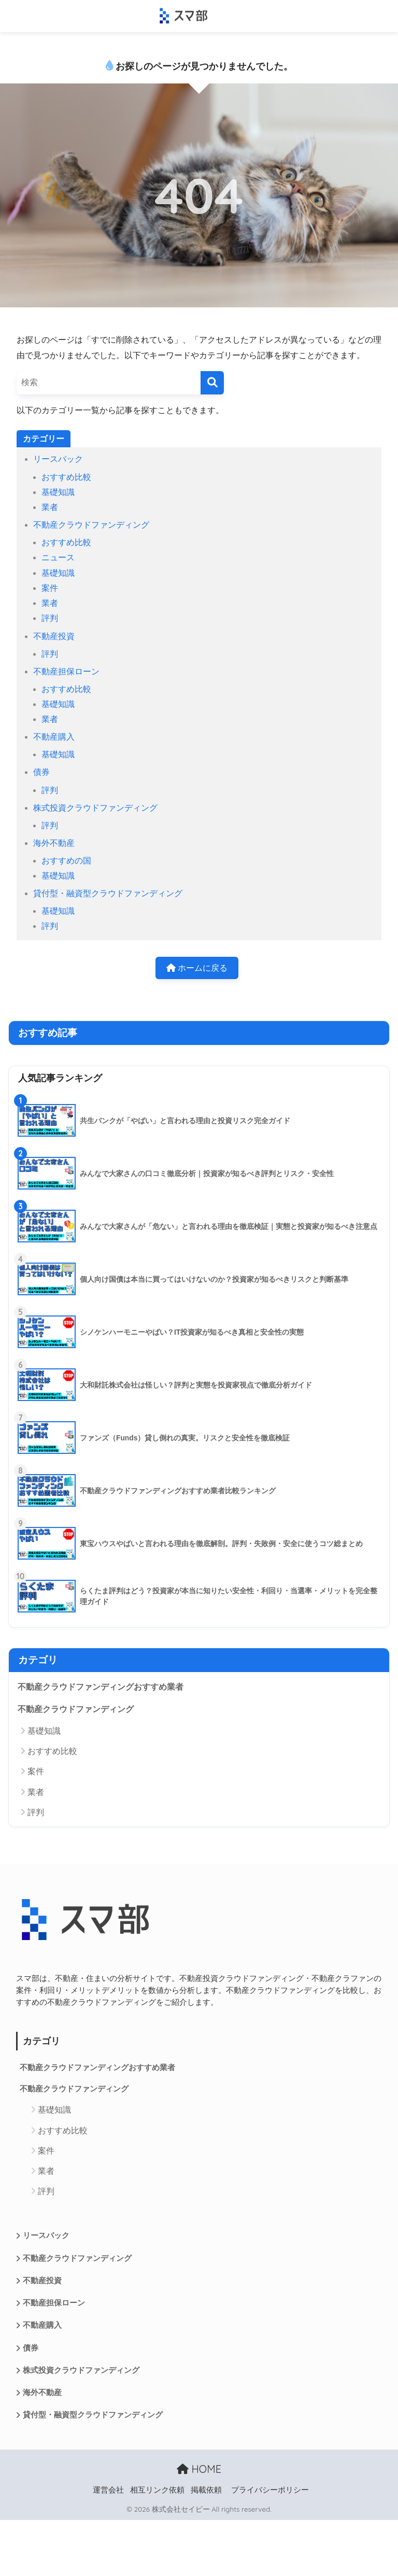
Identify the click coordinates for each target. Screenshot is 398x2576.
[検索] (212, 382)
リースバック (58, 459)
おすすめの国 (66, 860)
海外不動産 (54, 843)
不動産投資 (54, 636)
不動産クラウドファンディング (91, 524)
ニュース (58, 557)
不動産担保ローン (66, 671)
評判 (49, 618)
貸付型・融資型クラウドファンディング (107, 893)
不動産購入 (54, 736)
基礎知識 (58, 492)
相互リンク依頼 (157, 2490)
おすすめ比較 (66, 477)
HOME (199, 2468)
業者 (49, 507)
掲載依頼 (206, 2490)
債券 (41, 772)
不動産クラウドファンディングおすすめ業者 (100, 1686)
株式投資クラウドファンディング (95, 807)
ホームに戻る (197, 968)
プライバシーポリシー (270, 2490)
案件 (49, 588)
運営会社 (108, 2490)
